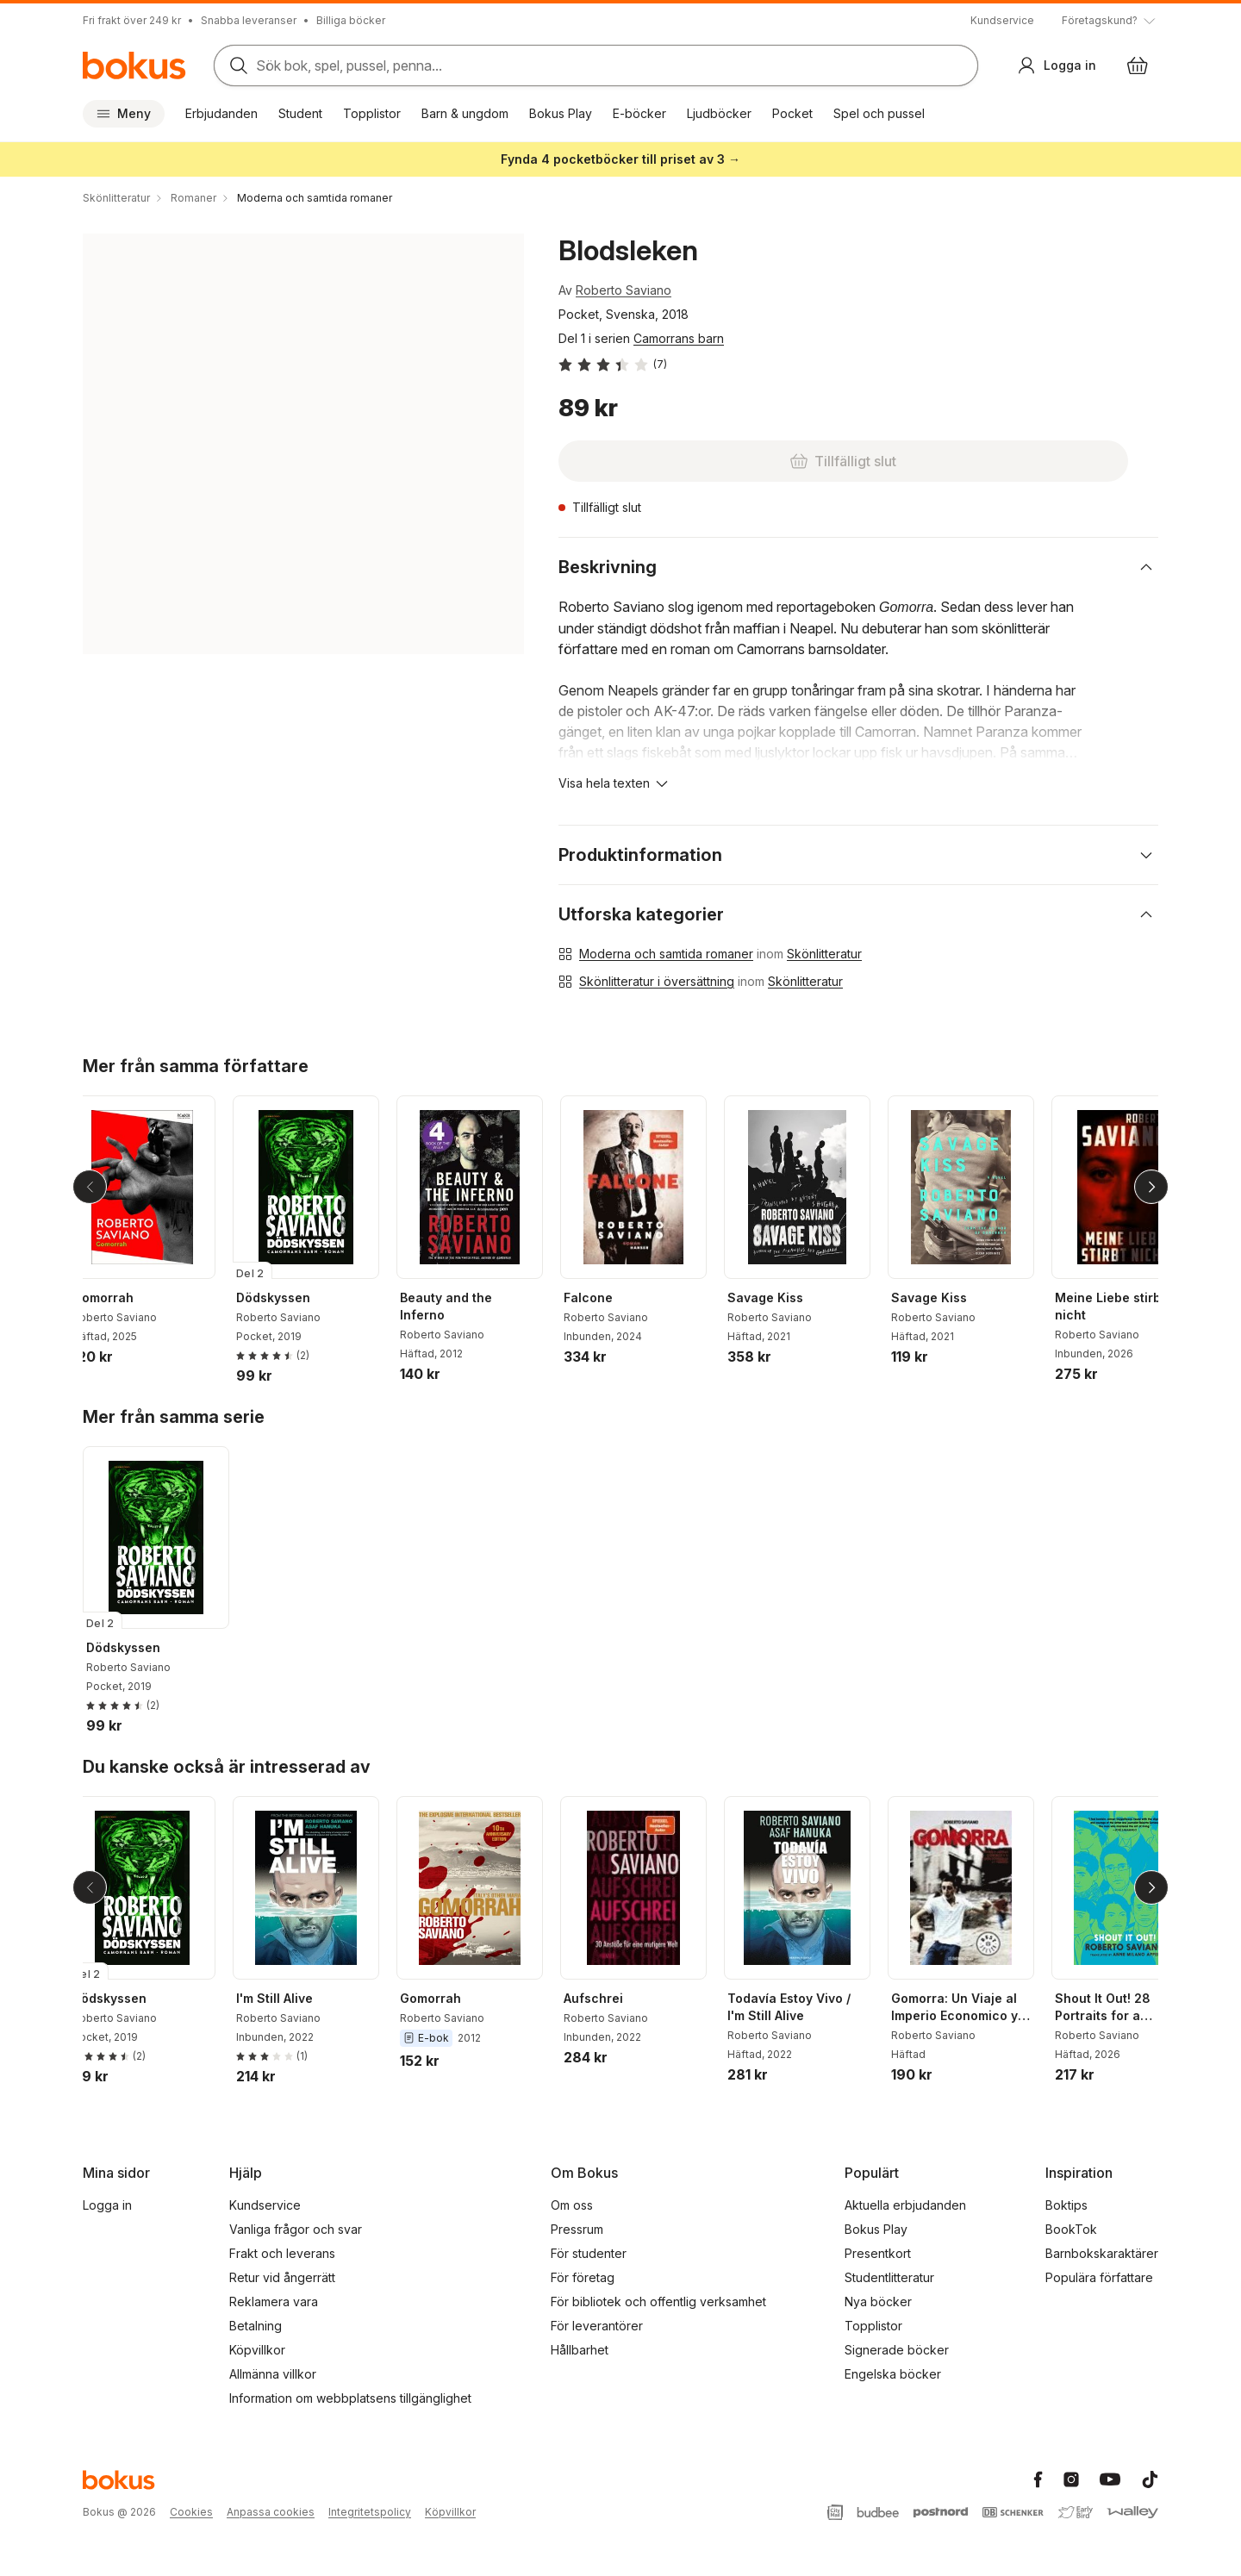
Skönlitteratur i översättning (656, 981)
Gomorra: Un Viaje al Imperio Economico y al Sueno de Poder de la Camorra (971, 2007)
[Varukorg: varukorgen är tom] (1137, 65)
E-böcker (639, 113)
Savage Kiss (779, 1297)
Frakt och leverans (282, 2253)
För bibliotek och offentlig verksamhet (658, 2301)
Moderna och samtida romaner (666, 953)
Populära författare (1099, 2277)
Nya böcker (878, 2301)
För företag (582, 2277)
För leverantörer (597, 2325)
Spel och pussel (879, 113)
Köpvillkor (257, 2349)
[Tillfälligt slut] (668, 461)
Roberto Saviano (623, 290)
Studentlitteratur (889, 2277)
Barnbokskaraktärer (1101, 2253)
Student (300, 113)
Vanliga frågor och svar (295, 2229)
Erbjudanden (221, 113)
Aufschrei (607, 1998)
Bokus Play (560, 113)
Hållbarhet (579, 2349)
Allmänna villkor (272, 2374)
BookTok (1071, 2229)
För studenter (589, 2253)
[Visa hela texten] (614, 783)
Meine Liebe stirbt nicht (1124, 1306)
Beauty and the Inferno (460, 1306)
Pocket (792, 113)
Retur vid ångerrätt (282, 2277)
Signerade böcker (897, 2349)
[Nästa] (1151, 1186)
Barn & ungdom (464, 113)
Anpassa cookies (271, 2511)
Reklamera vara (273, 2301)
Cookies (191, 2511)
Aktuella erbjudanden (905, 2205)
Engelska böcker (893, 2374)
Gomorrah (116, 1297)
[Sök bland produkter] (596, 65)
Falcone (602, 1297)
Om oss (572, 2205)
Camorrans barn (678, 338)
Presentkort (878, 2253)
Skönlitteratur (824, 953)
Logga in (107, 2205)
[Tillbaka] (89, 1186)
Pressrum (577, 2229)
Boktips (1066, 2205)
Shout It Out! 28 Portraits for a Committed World (1121, 2007)
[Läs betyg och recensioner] (612, 364)
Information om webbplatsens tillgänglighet (350, 2398)
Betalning (255, 2325)
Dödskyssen (287, 1297)
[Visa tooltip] (1110, 20)
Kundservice (1002, 20)
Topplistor (372, 113)
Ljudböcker (719, 113)
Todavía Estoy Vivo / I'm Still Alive (802, 2007)
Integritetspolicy (369, 2511)
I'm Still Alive (288, 1998)
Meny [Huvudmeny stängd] (124, 113)
